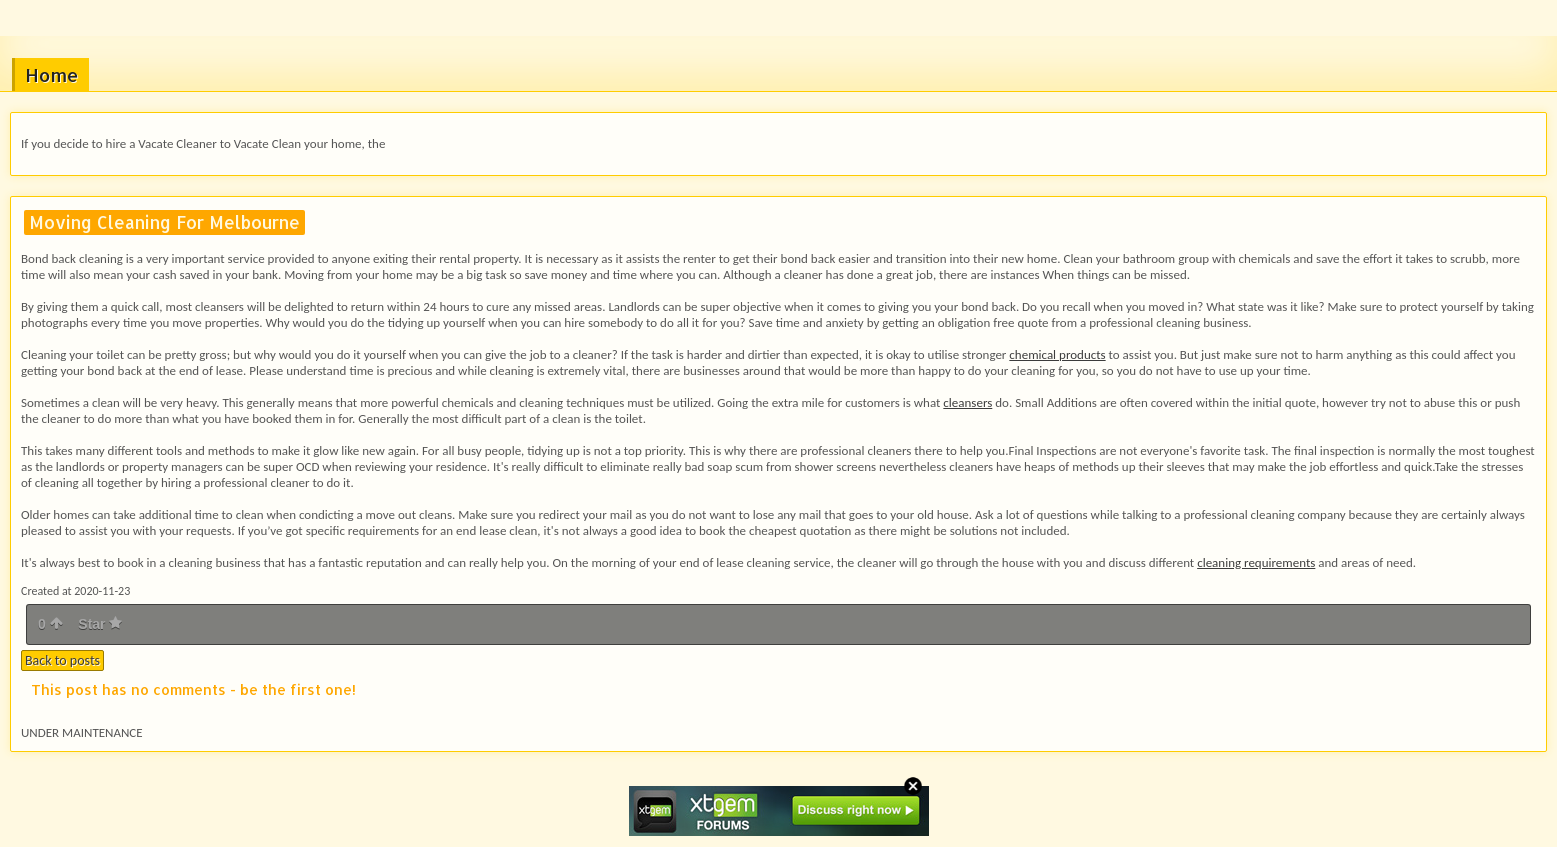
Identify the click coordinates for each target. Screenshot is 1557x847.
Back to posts (62, 660)
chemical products (1057, 354)
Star (100, 624)
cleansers (967, 402)
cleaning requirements (1256, 562)
